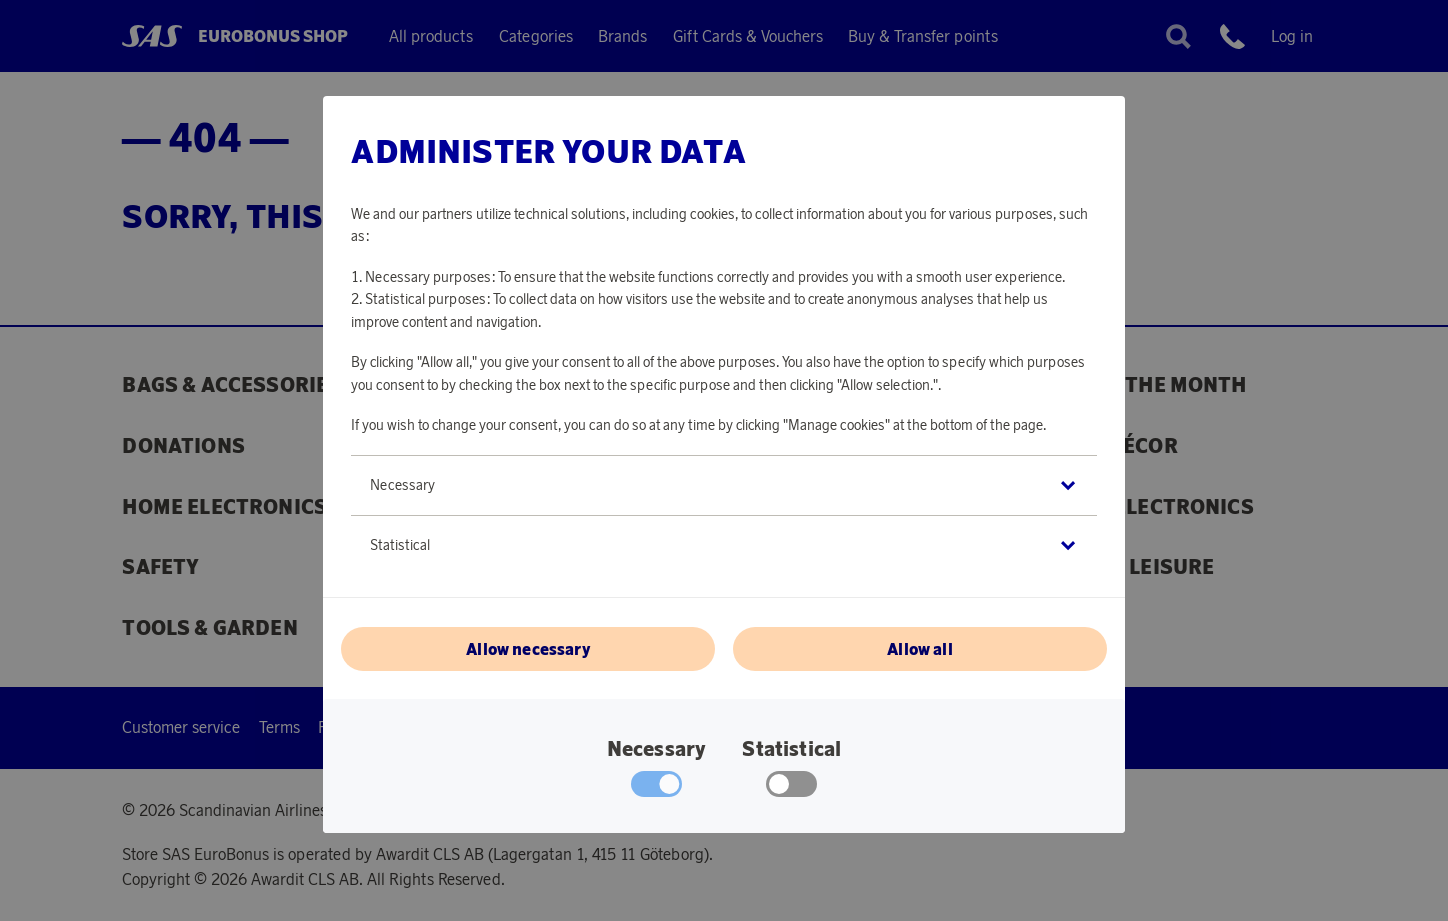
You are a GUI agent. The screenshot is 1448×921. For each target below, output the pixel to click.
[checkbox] (791, 789)
